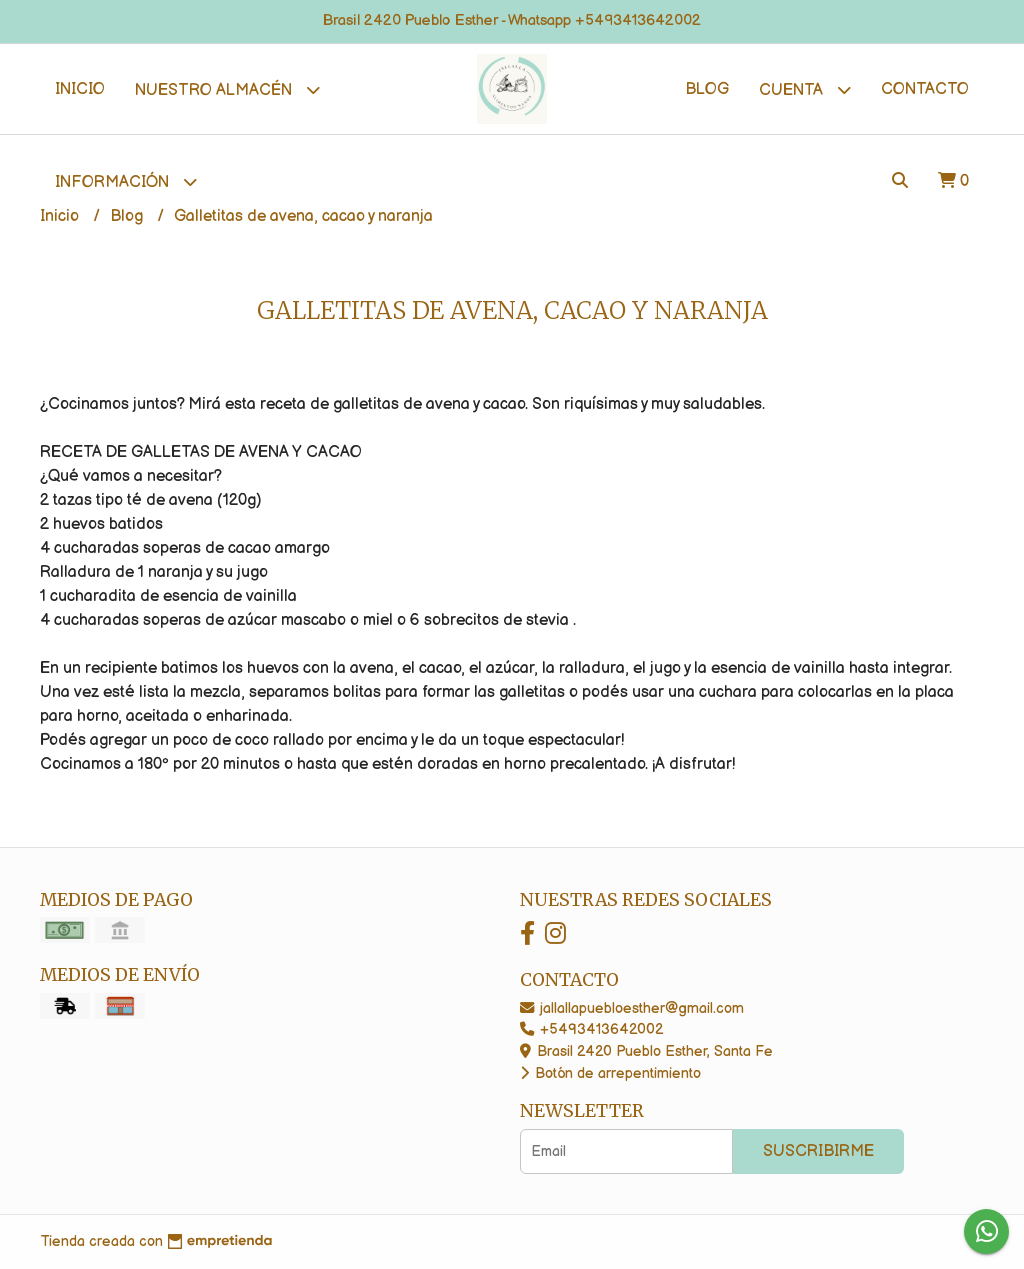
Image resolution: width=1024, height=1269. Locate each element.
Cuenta (805, 89)
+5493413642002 (591, 1029)
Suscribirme (818, 1151)
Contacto (925, 89)
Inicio (80, 89)
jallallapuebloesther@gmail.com (632, 1008)
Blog (707, 89)
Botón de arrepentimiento (610, 1073)
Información (126, 181)
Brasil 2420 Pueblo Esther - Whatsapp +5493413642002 (512, 20)
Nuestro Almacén (227, 89)
